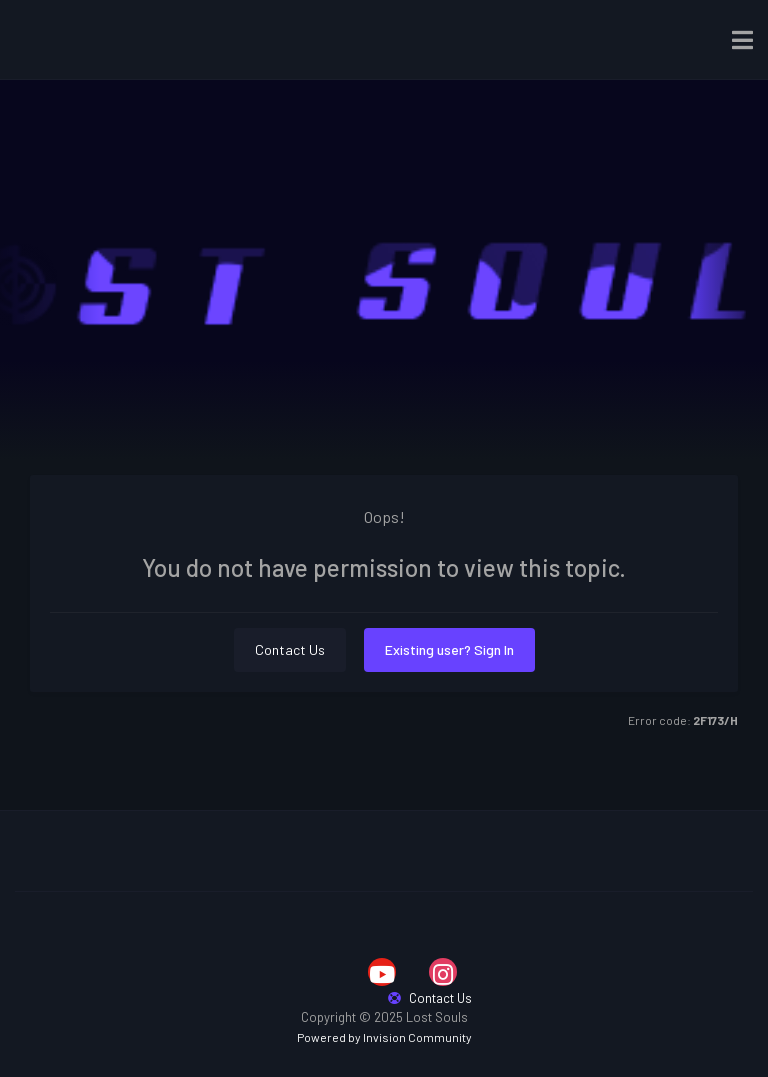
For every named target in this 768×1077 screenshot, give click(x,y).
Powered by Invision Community (384, 1037)
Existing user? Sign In (449, 649)
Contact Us (290, 649)
